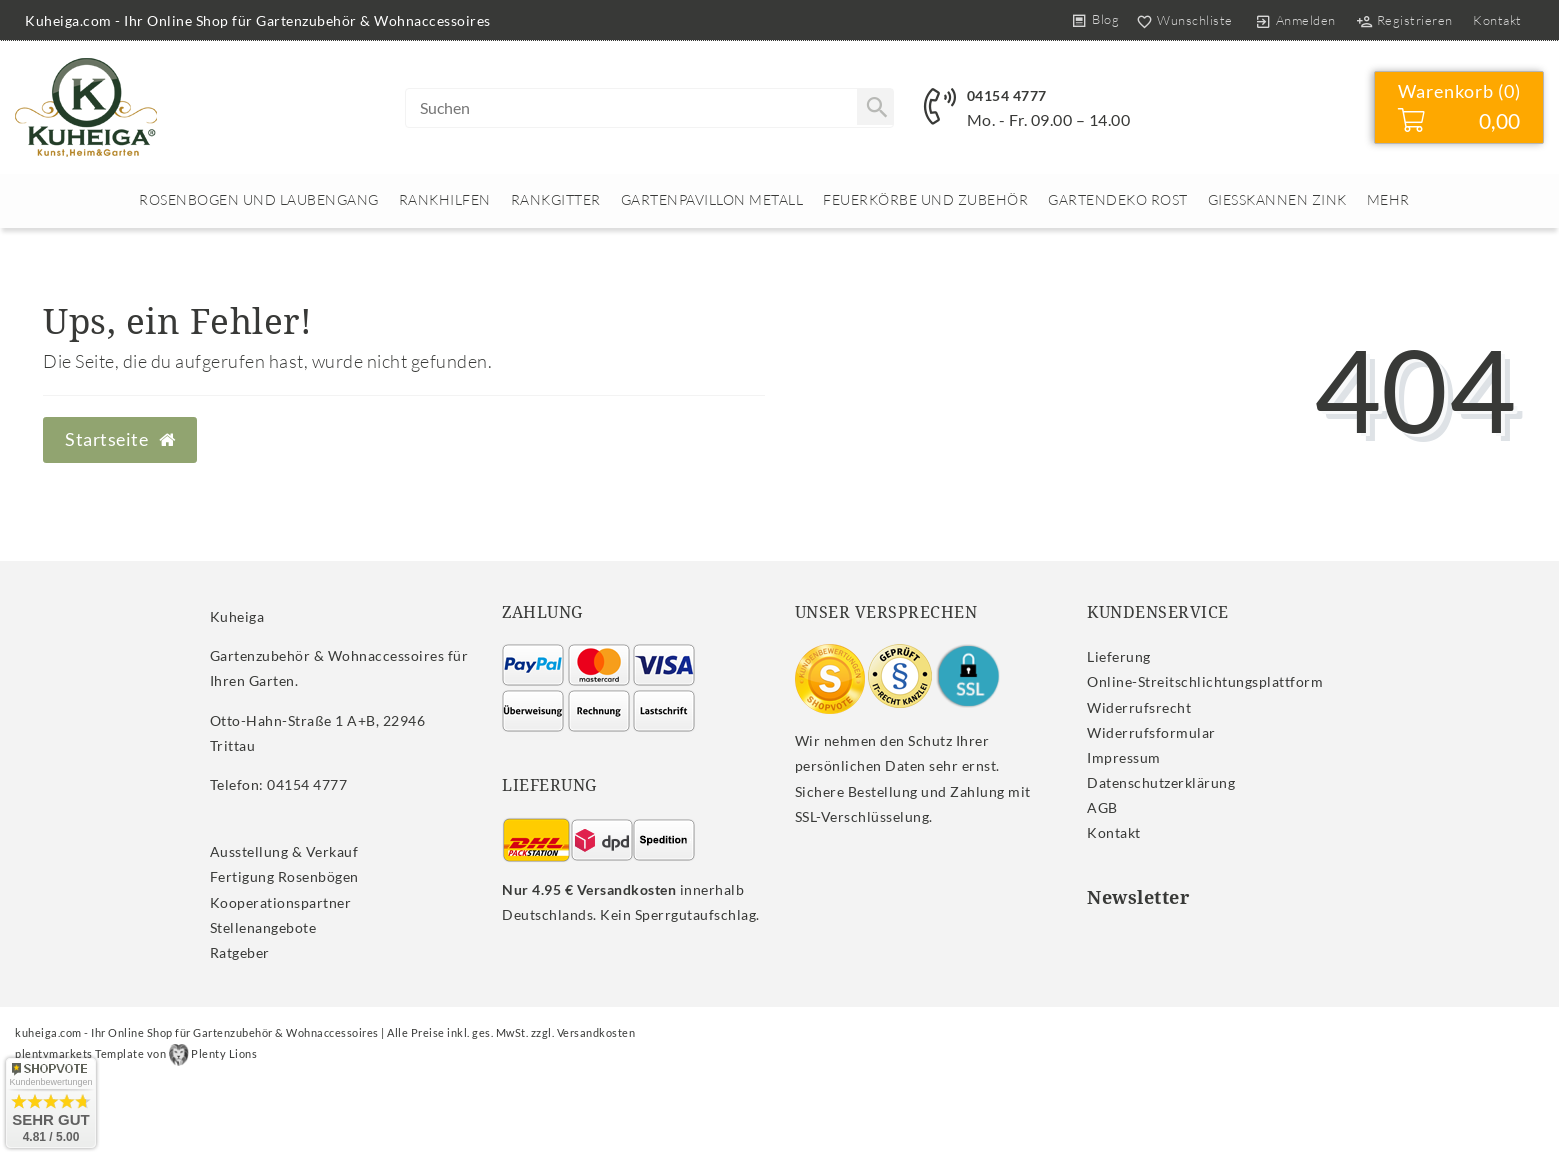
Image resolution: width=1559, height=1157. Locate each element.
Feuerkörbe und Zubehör (925, 199)
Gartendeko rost (1118, 199)
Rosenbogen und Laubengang (259, 199)
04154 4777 (1007, 95)
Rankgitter (556, 199)
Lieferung (1119, 656)
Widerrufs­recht (1139, 707)
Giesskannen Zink (1277, 199)
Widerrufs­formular (1151, 732)
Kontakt (1497, 20)
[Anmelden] (1295, 20)
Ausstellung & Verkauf (284, 851)
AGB (1102, 807)
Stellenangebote (263, 927)
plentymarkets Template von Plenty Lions (136, 1053)
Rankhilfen (445, 199)
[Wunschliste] (1180, 20)
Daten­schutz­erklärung (1161, 782)
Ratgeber (240, 952)
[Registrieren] (1404, 20)
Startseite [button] (120, 439)
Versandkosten (596, 1032)
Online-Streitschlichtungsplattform (1205, 681)
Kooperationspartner (281, 902)
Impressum (1124, 757)
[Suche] (875, 107)
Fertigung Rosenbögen (284, 876)
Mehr (1388, 199)
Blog (1105, 19)
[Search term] (650, 108)
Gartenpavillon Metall (712, 199)
